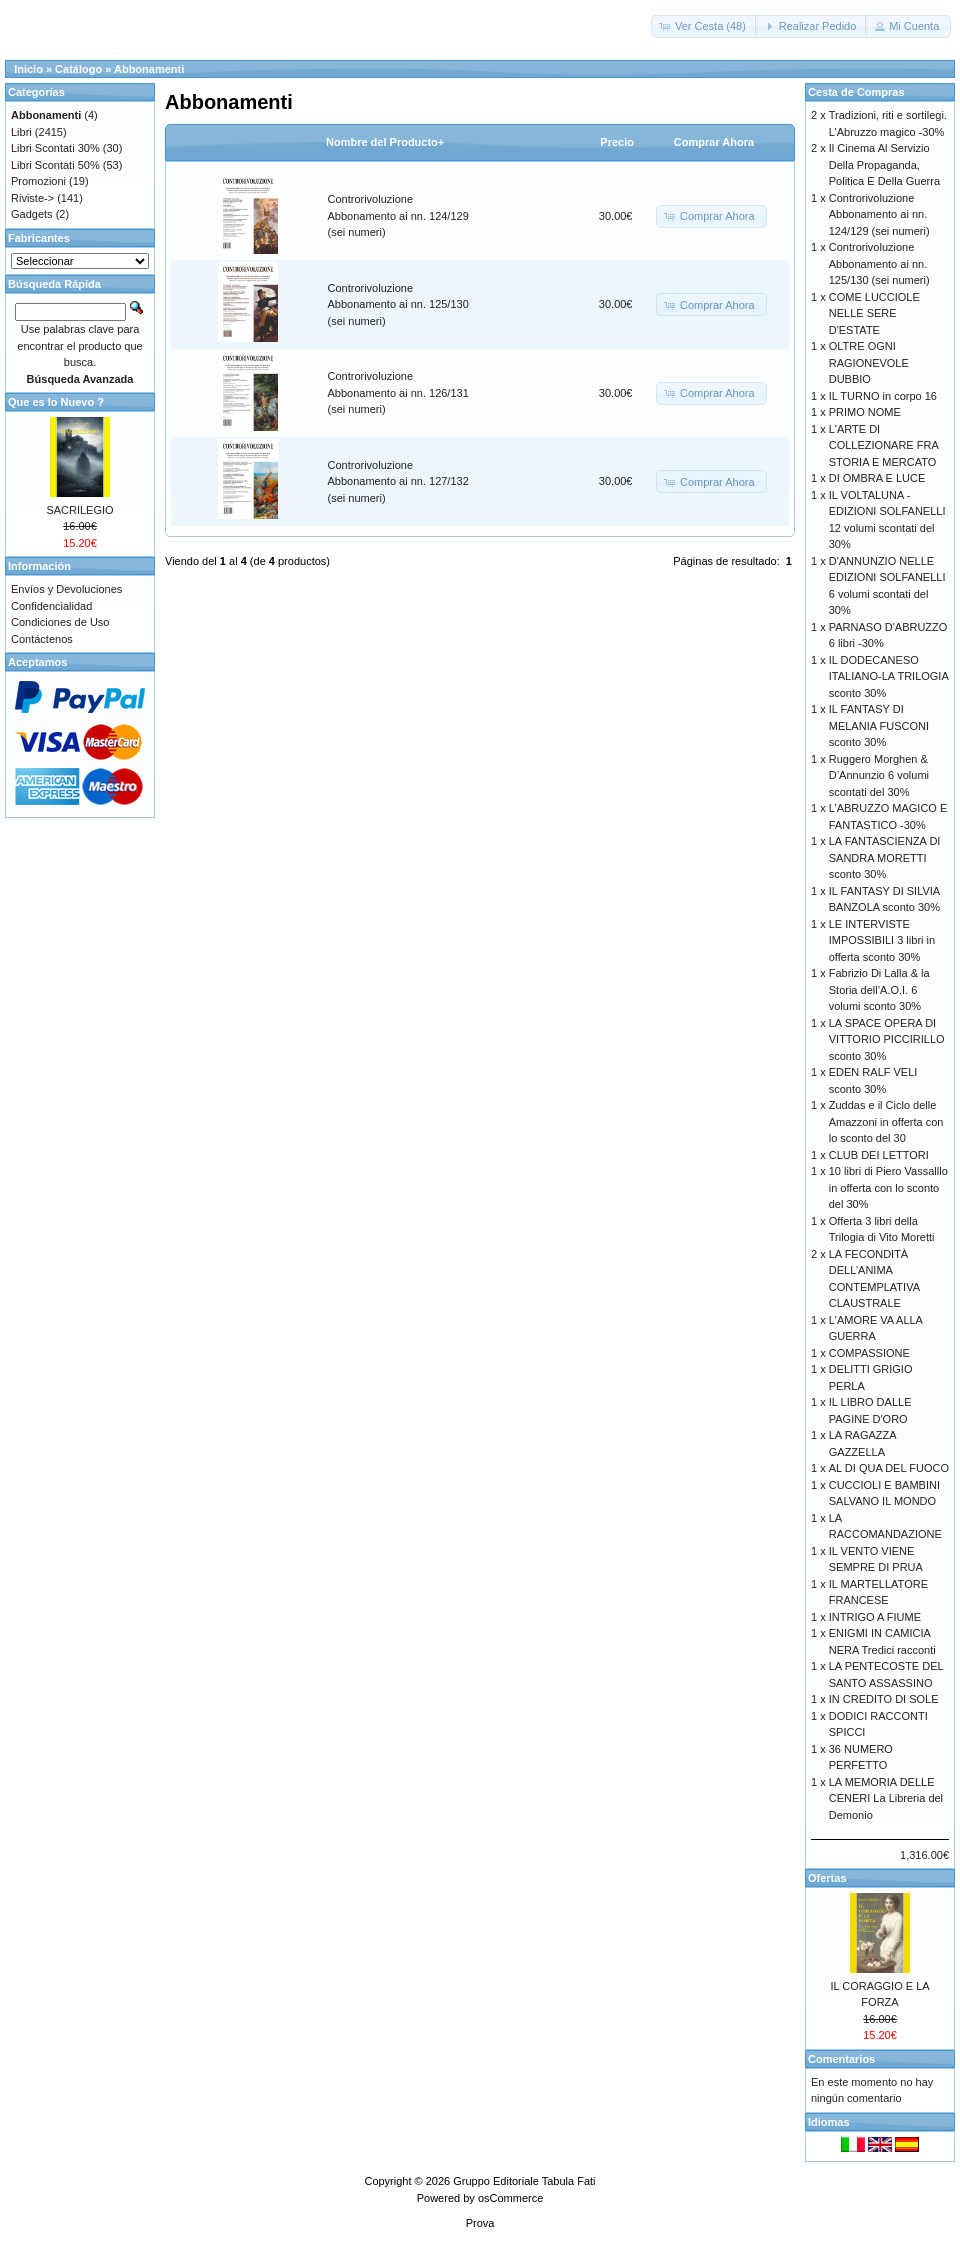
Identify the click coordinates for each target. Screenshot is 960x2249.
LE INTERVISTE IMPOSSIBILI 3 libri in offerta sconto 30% (882, 940)
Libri (21, 132)
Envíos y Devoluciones (66, 589)
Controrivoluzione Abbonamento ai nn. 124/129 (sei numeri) (398, 215)
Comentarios (841, 2059)
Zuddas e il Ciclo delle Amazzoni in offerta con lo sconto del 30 (886, 1121)
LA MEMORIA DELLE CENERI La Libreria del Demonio (886, 1798)
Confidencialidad (51, 606)
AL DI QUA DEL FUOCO (889, 1468)
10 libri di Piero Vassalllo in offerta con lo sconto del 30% (888, 1187)
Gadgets (32, 214)
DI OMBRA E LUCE (877, 478)
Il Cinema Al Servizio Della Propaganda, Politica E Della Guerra (884, 164)
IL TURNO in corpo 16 (883, 396)
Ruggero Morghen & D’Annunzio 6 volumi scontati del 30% (879, 775)
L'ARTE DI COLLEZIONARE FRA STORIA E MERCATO (883, 445)
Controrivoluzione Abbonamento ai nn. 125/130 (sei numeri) (398, 304)
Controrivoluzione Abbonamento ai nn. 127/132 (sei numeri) (398, 481)
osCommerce (510, 2198)
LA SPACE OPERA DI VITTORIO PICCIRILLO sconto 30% (887, 1039)
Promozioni (38, 181)
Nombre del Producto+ (385, 142)
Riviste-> (32, 198)
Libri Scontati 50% (55, 165)
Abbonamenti (149, 69)
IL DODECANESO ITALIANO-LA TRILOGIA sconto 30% (888, 676)
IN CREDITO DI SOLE (884, 1699)
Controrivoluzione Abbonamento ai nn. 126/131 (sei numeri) (398, 392)
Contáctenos (42, 639)
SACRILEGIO (79, 510)
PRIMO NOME (865, 412)
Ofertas (827, 1878)
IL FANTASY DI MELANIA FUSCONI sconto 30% (879, 725)
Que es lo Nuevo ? (56, 402)
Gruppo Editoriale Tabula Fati (524, 2181)
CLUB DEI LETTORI (879, 1155)
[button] (704, 26)
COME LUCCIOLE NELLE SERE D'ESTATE (874, 313)
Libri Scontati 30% (55, 148)
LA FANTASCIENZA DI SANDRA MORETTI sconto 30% (885, 857)
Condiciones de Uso (60, 622)
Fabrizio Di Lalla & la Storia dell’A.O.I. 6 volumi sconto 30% (879, 989)
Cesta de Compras (856, 92)
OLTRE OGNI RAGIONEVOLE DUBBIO (869, 362)
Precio (617, 142)
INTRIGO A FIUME (875, 1617)
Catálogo (78, 69)
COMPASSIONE (869, 1353)
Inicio (28, 69)
